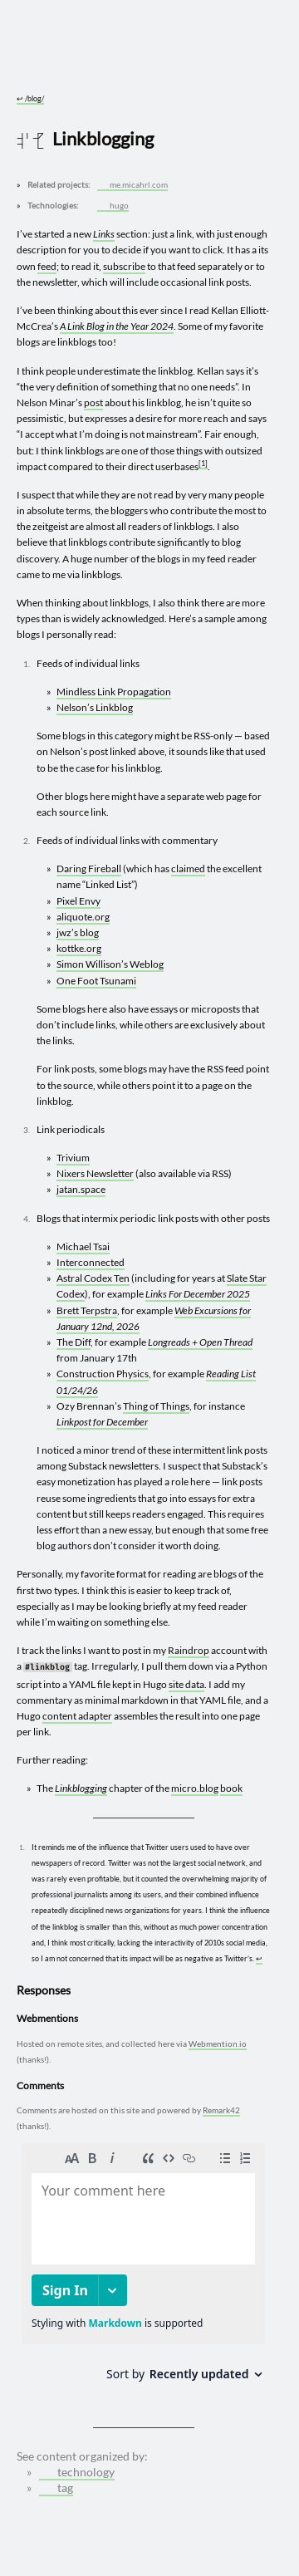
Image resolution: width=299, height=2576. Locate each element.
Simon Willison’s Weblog (110, 964)
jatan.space (80, 1189)
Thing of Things (156, 1406)
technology (78, 2472)
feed (46, 266)
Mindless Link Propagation (113, 691)
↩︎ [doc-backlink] (259, 1958)
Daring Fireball (88, 868)
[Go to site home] (144, 60)
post (93, 402)
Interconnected (90, 1262)
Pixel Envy (78, 901)
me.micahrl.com (134, 184)
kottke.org (78, 948)
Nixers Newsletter (95, 1173)
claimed (188, 868)
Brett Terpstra (86, 1310)
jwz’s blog (77, 932)
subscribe (124, 266)
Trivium (73, 1157)
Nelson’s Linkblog (94, 707)
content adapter (77, 1716)
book (231, 1788)
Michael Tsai (83, 1246)
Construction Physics (102, 1373)
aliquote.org (83, 916)
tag (57, 2488)
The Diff (73, 1342)
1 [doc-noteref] (203, 463)
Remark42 (221, 2110)
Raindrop (188, 1650)
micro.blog (194, 1788)
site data (186, 1684)
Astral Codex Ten (93, 1278)
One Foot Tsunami (96, 980)
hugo (114, 205)
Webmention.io (218, 2044)
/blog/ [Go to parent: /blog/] (30, 98)
